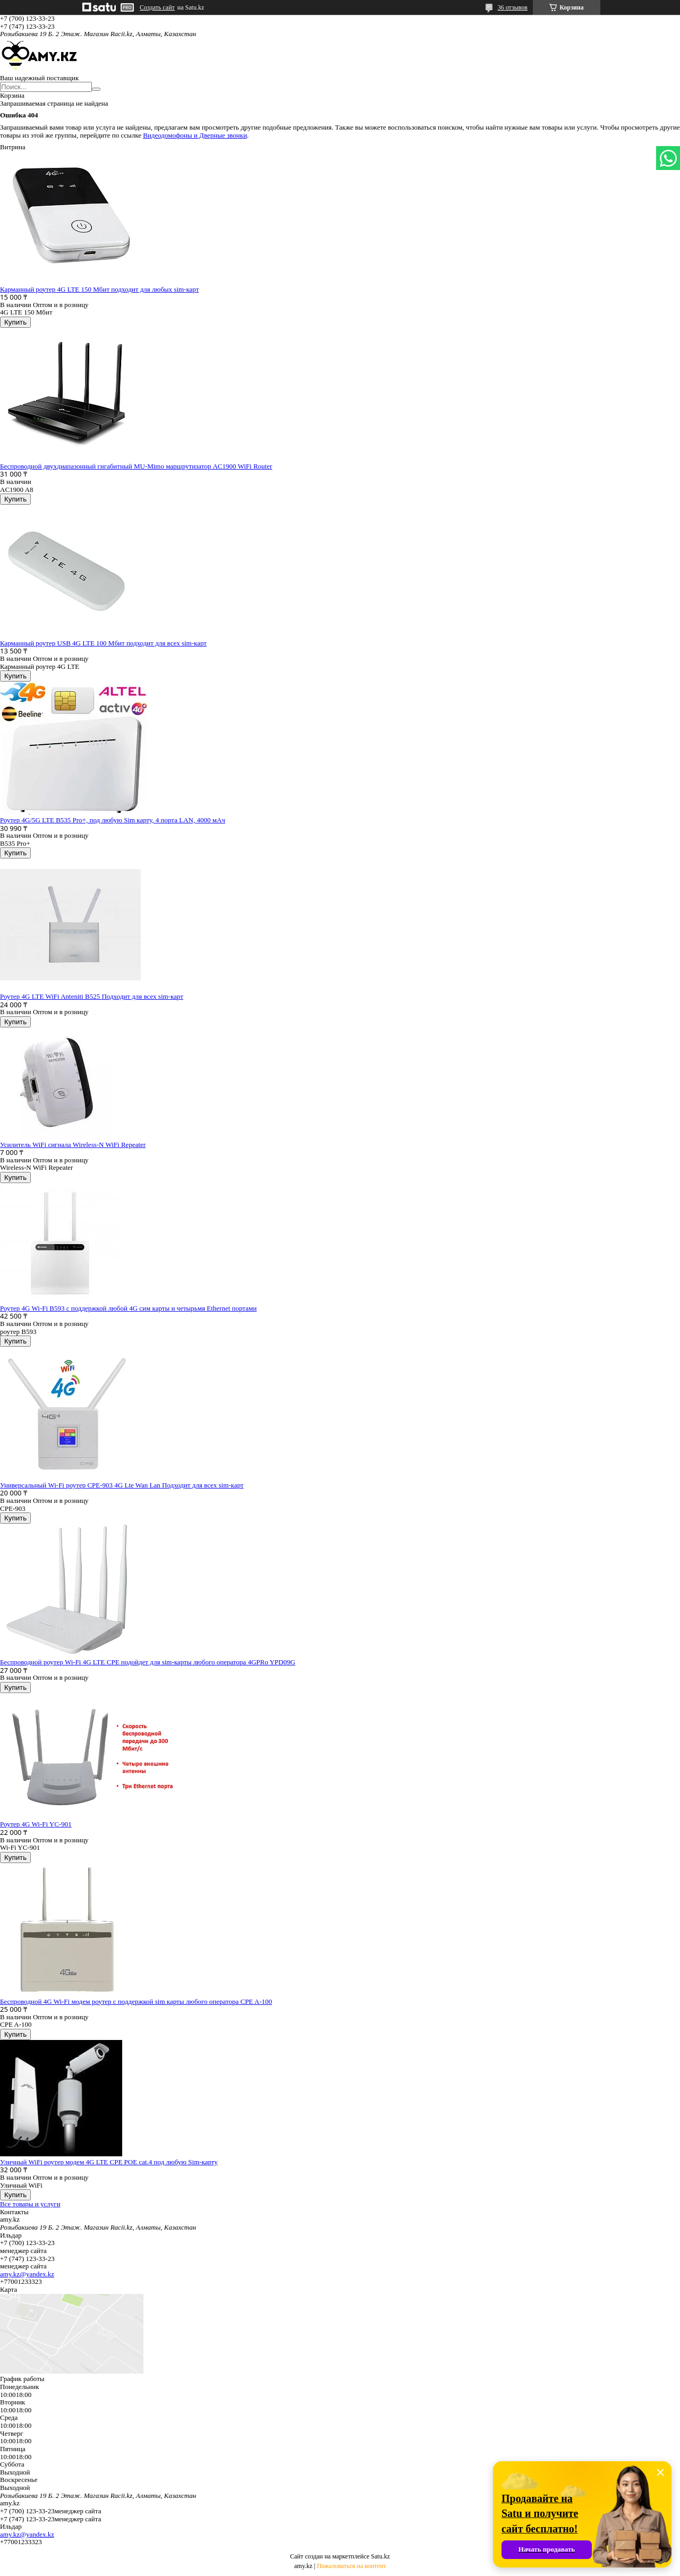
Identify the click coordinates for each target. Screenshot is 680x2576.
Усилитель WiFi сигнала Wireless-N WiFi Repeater (73, 1145)
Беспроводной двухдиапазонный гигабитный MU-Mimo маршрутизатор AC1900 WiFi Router (136, 466)
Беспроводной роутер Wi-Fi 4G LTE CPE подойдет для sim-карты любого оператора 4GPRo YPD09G (147, 1662)
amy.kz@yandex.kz (27, 2274)
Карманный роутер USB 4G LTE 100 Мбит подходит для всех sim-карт (103, 643)
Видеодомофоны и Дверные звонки (195, 135)
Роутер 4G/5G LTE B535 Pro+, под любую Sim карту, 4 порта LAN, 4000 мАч (112, 820)
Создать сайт (157, 7)
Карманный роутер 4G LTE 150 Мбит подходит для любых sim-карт (99, 289)
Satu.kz (380, 2556)
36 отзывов (513, 7)
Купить (15, 322)
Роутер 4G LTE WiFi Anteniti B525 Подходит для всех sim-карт (91, 996)
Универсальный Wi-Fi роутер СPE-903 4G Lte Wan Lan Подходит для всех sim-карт (121, 1485)
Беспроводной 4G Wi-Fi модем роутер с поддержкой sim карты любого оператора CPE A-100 (136, 2001)
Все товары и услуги (30, 2204)
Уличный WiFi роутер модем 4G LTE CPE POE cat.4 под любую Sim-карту (109, 2162)
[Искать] (96, 89)
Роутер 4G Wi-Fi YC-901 (36, 1824)
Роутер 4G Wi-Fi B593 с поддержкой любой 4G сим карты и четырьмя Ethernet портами (128, 1308)
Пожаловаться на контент (351, 2566)
